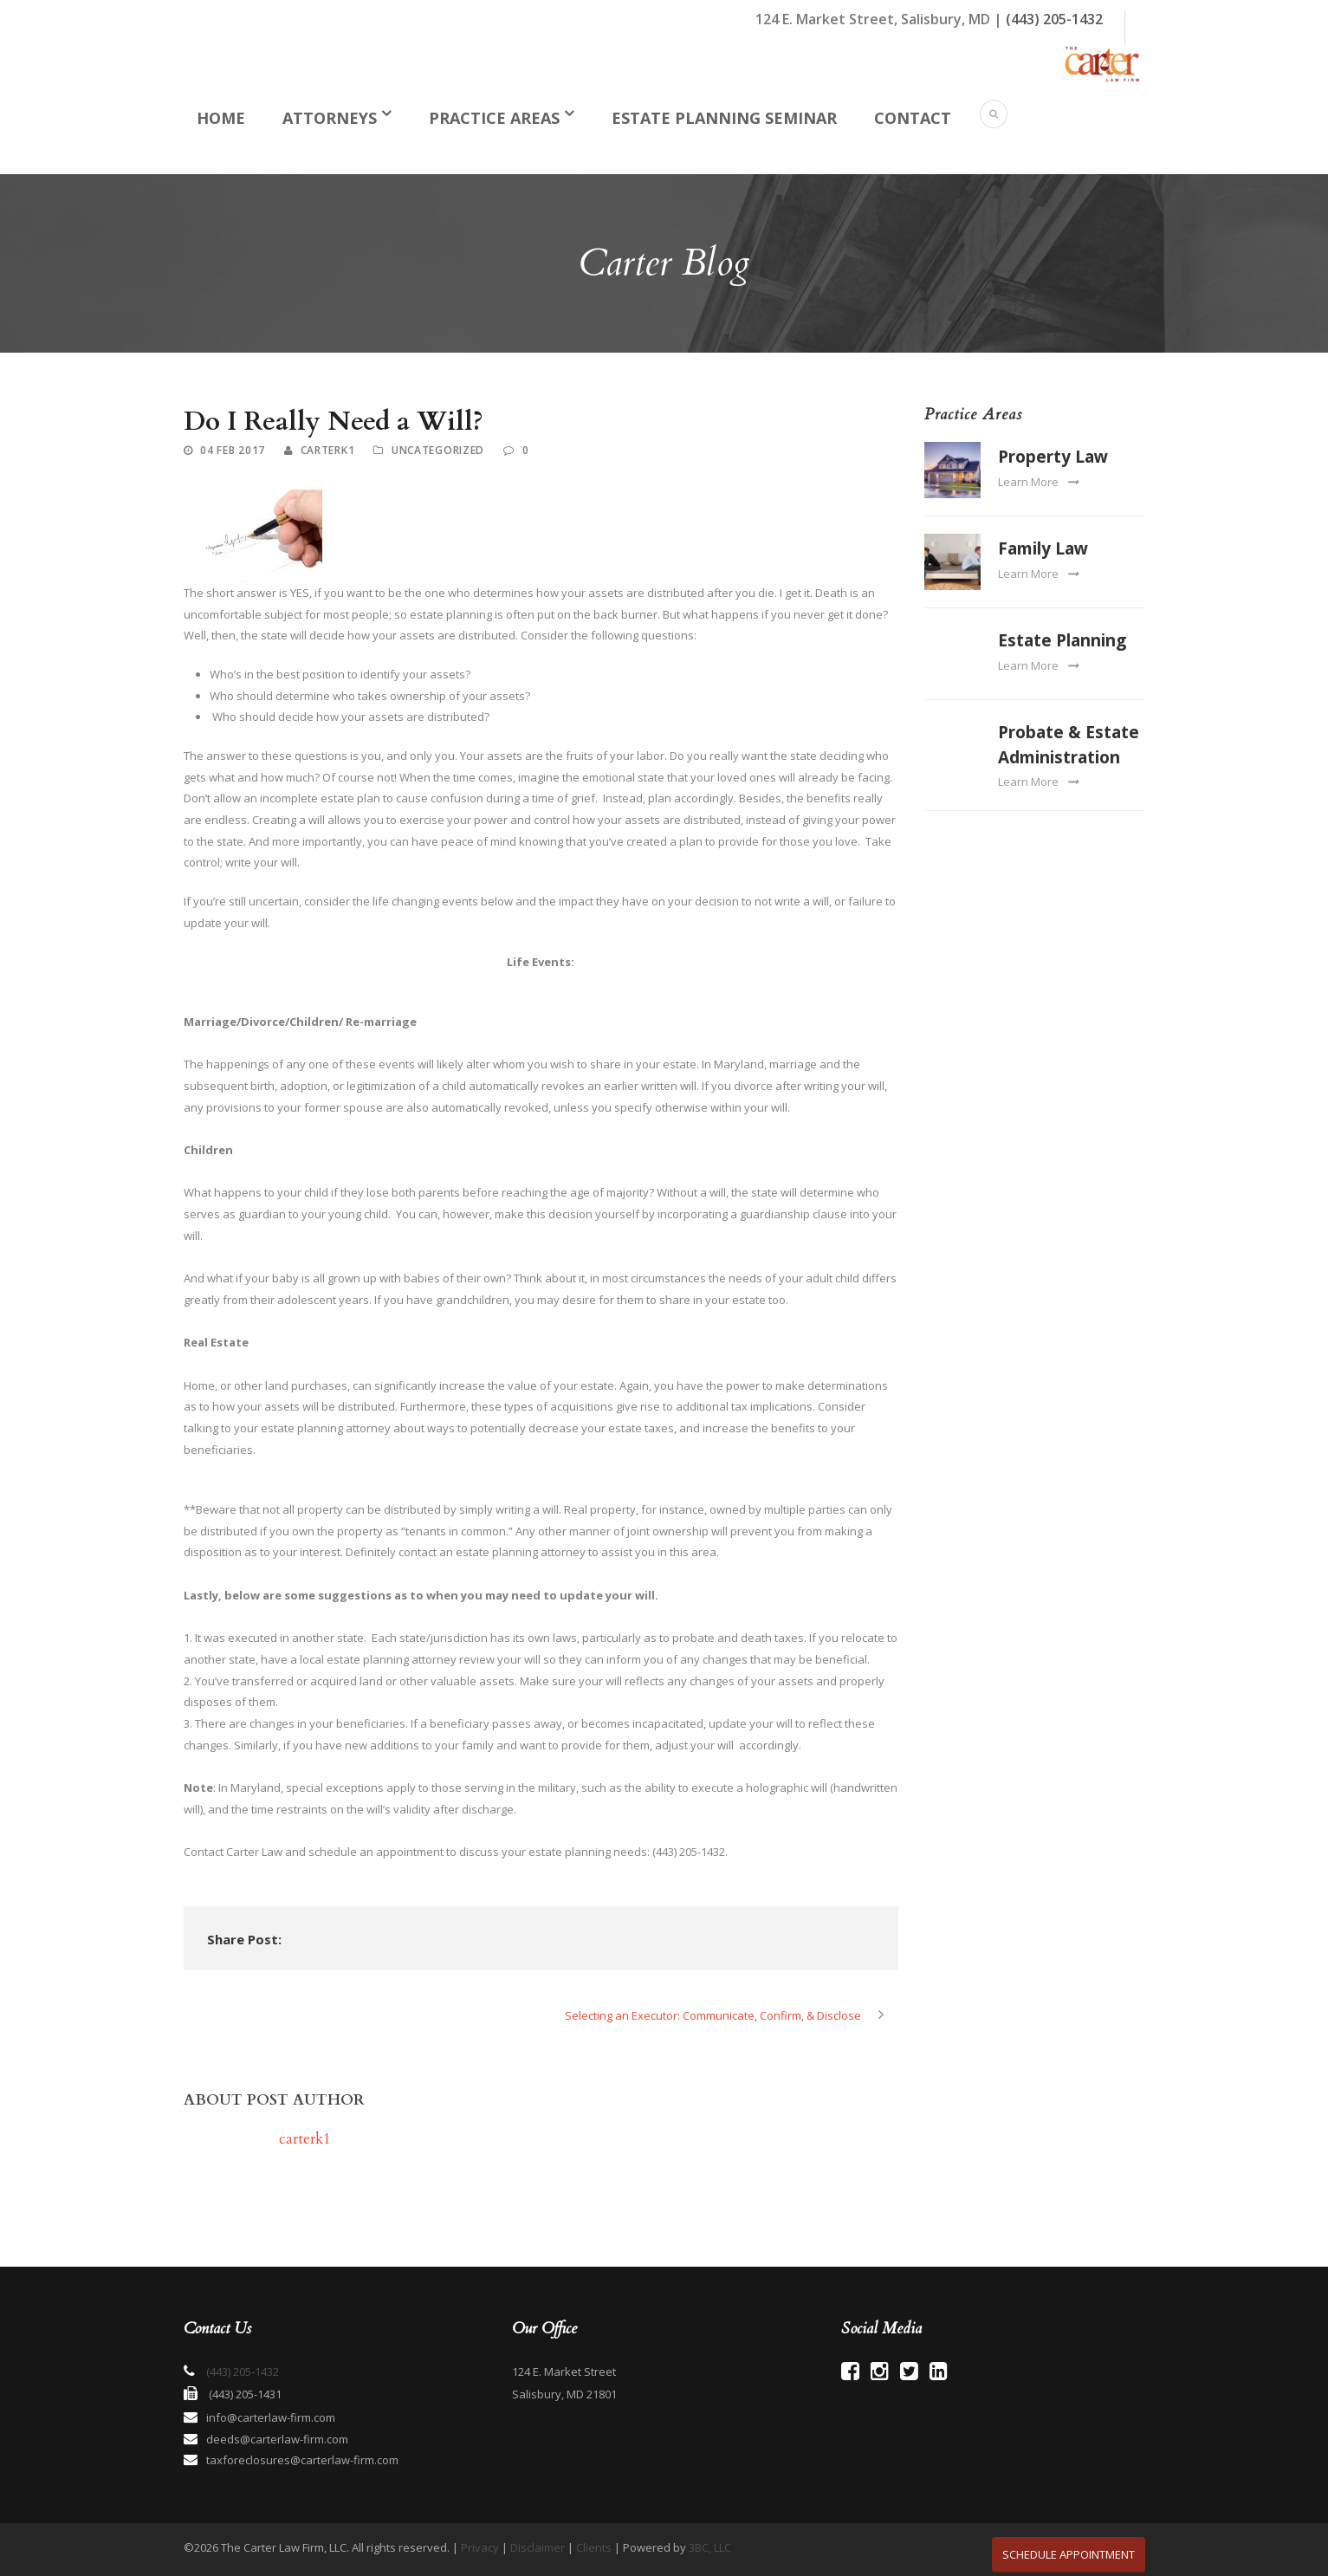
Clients (594, 2547)
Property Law (1053, 456)
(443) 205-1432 (1054, 19)
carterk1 (328, 450)
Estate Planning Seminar (724, 117)
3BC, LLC (710, 2547)
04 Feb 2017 (232, 450)
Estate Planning (1062, 640)
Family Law (1043, 548)
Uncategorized (438, 450)
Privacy (480, 2547)
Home (221, 117)
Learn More (1038, 482)
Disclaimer (537, 2547)
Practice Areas (494, 117)
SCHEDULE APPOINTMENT (1068, 2554)
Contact (912, 117)
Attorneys (329, 117)
